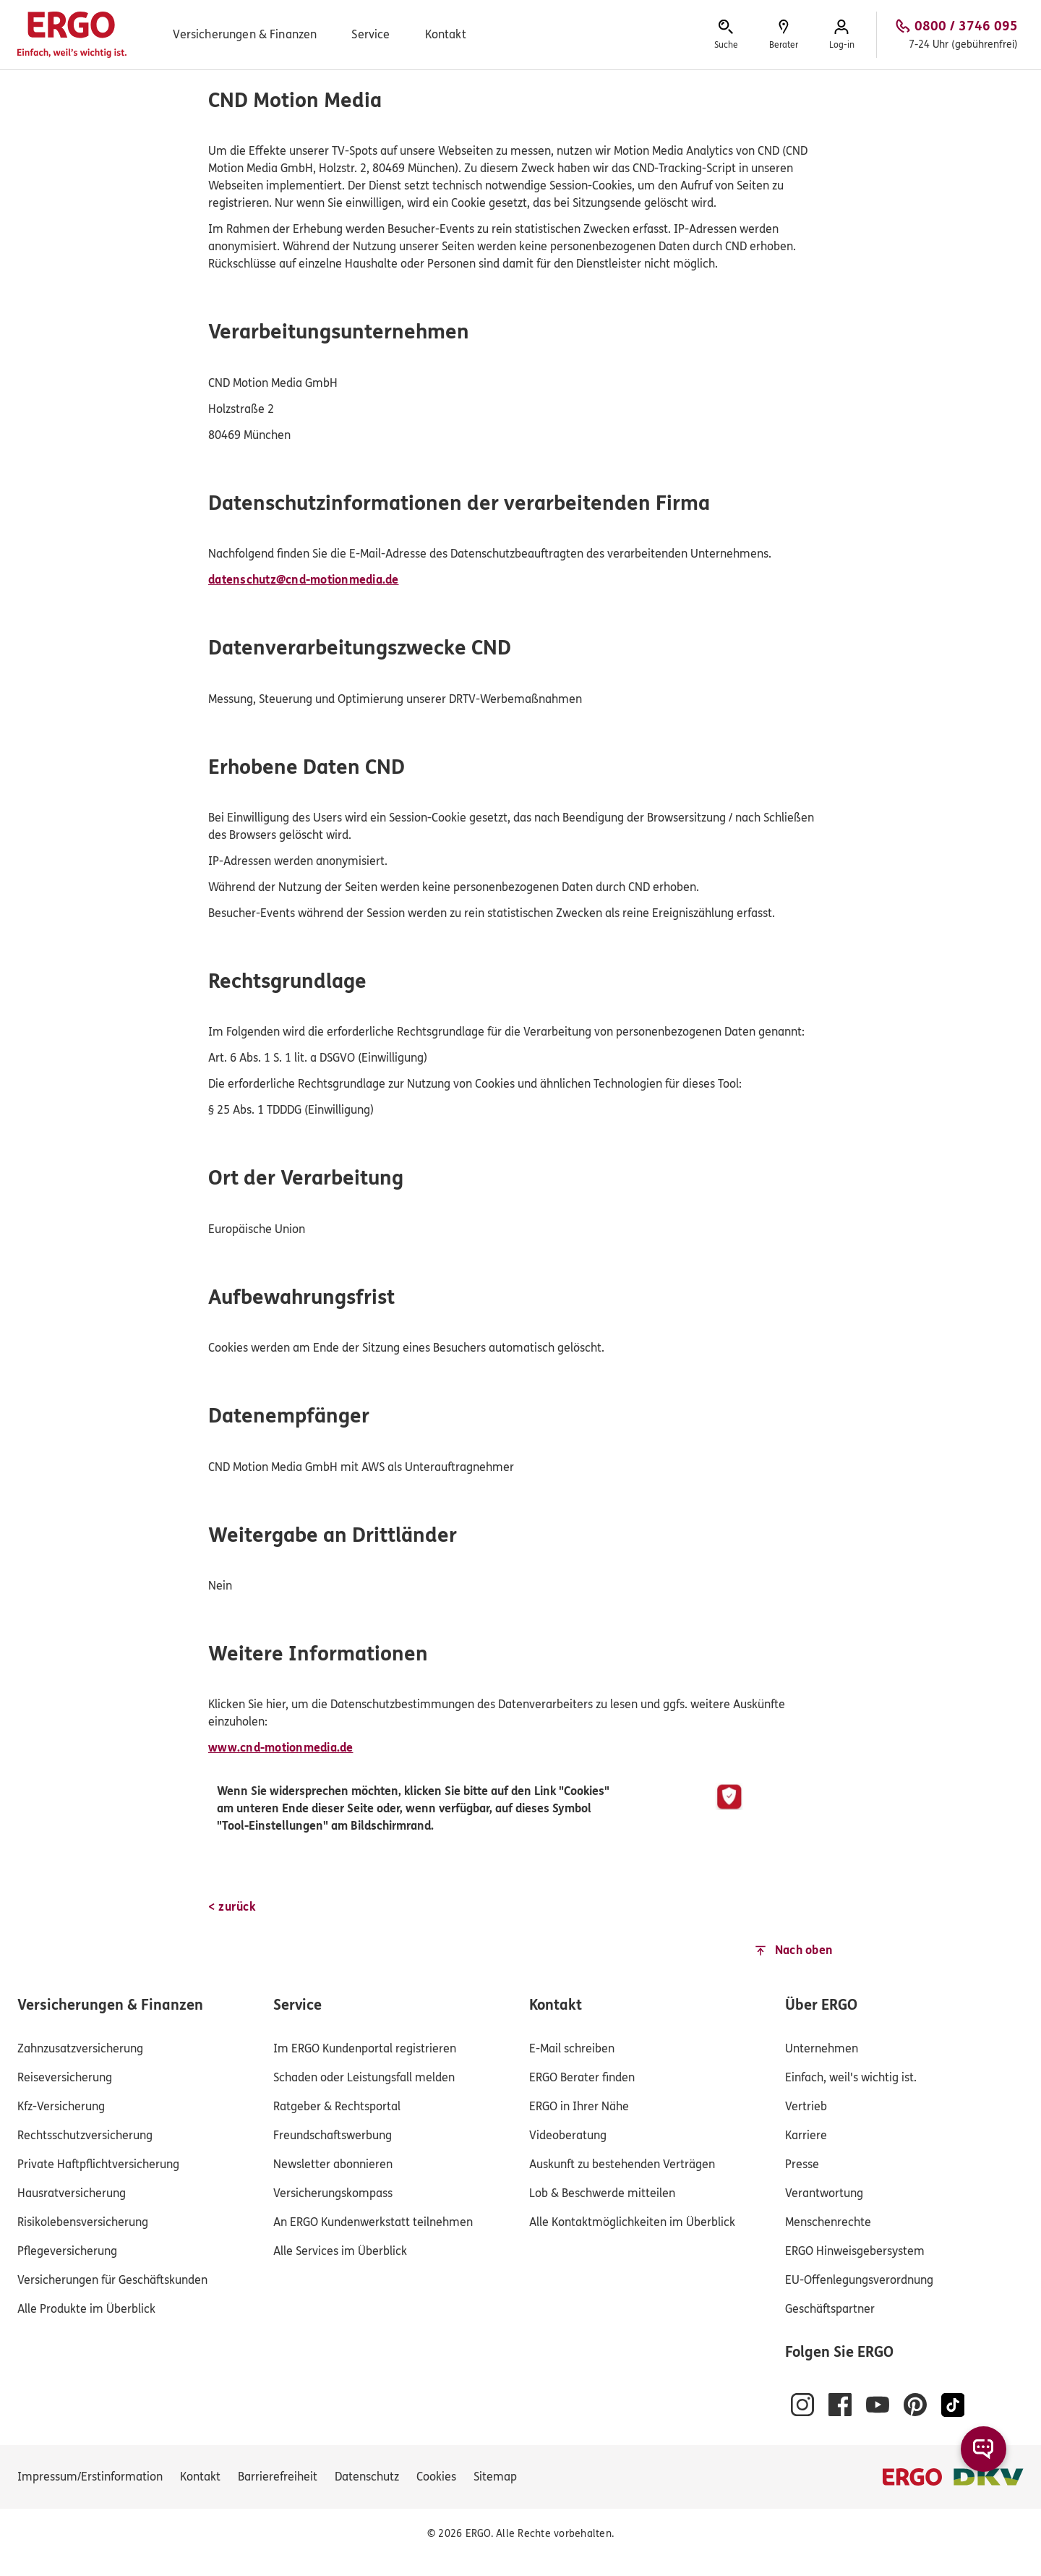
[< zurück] (231, 1907)
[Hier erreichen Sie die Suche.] (726, 35)
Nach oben (804, 1950)
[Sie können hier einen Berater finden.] (784, 35)
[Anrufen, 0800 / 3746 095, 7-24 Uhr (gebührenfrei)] (956, 35)
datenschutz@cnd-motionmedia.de (303, 580)
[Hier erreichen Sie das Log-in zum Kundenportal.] (841, 35)
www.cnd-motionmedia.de (281, 1747)
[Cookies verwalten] (436, 2477)
